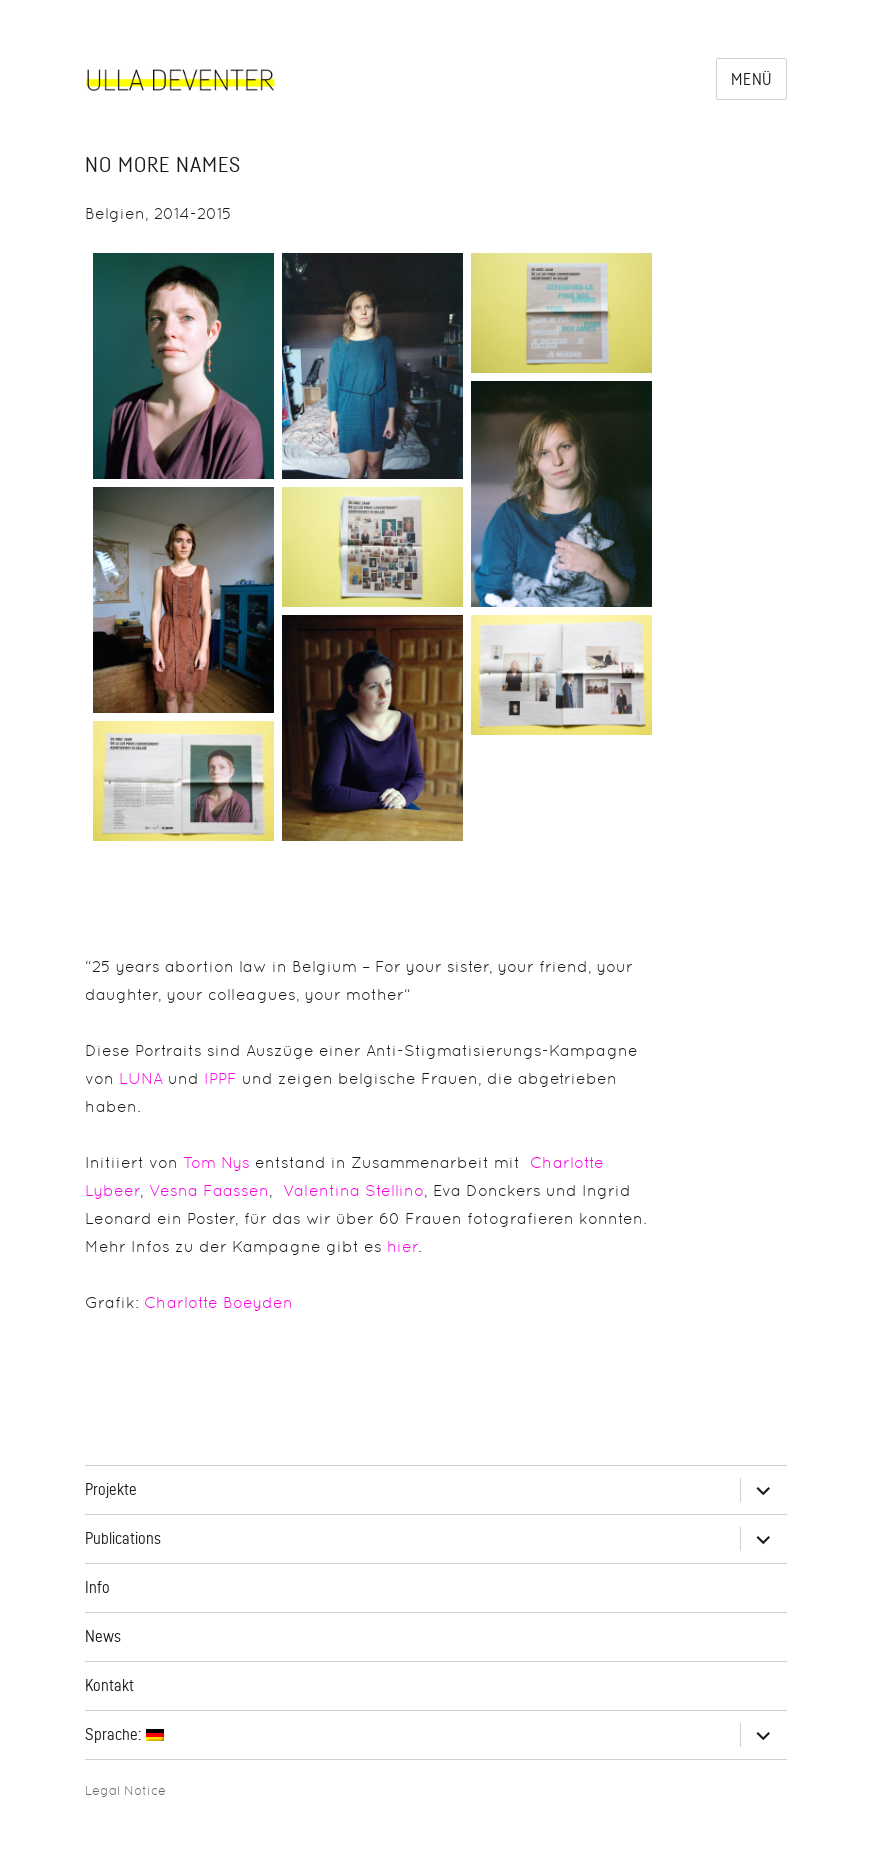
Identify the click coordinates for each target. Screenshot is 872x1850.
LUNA (141, 1078)
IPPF (220, 1078)
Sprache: (124, 1735)
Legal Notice (125, 1790)
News (103, 1637)
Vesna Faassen (209, 1190)
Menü (751, 80)
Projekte (111, 1490)
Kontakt (109, 1686)
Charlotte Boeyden (218, 1302)
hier (402, 1246)
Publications (123, 1539)
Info (97, 1588)
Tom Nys (216, 1162)
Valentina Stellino (353, 1190)
